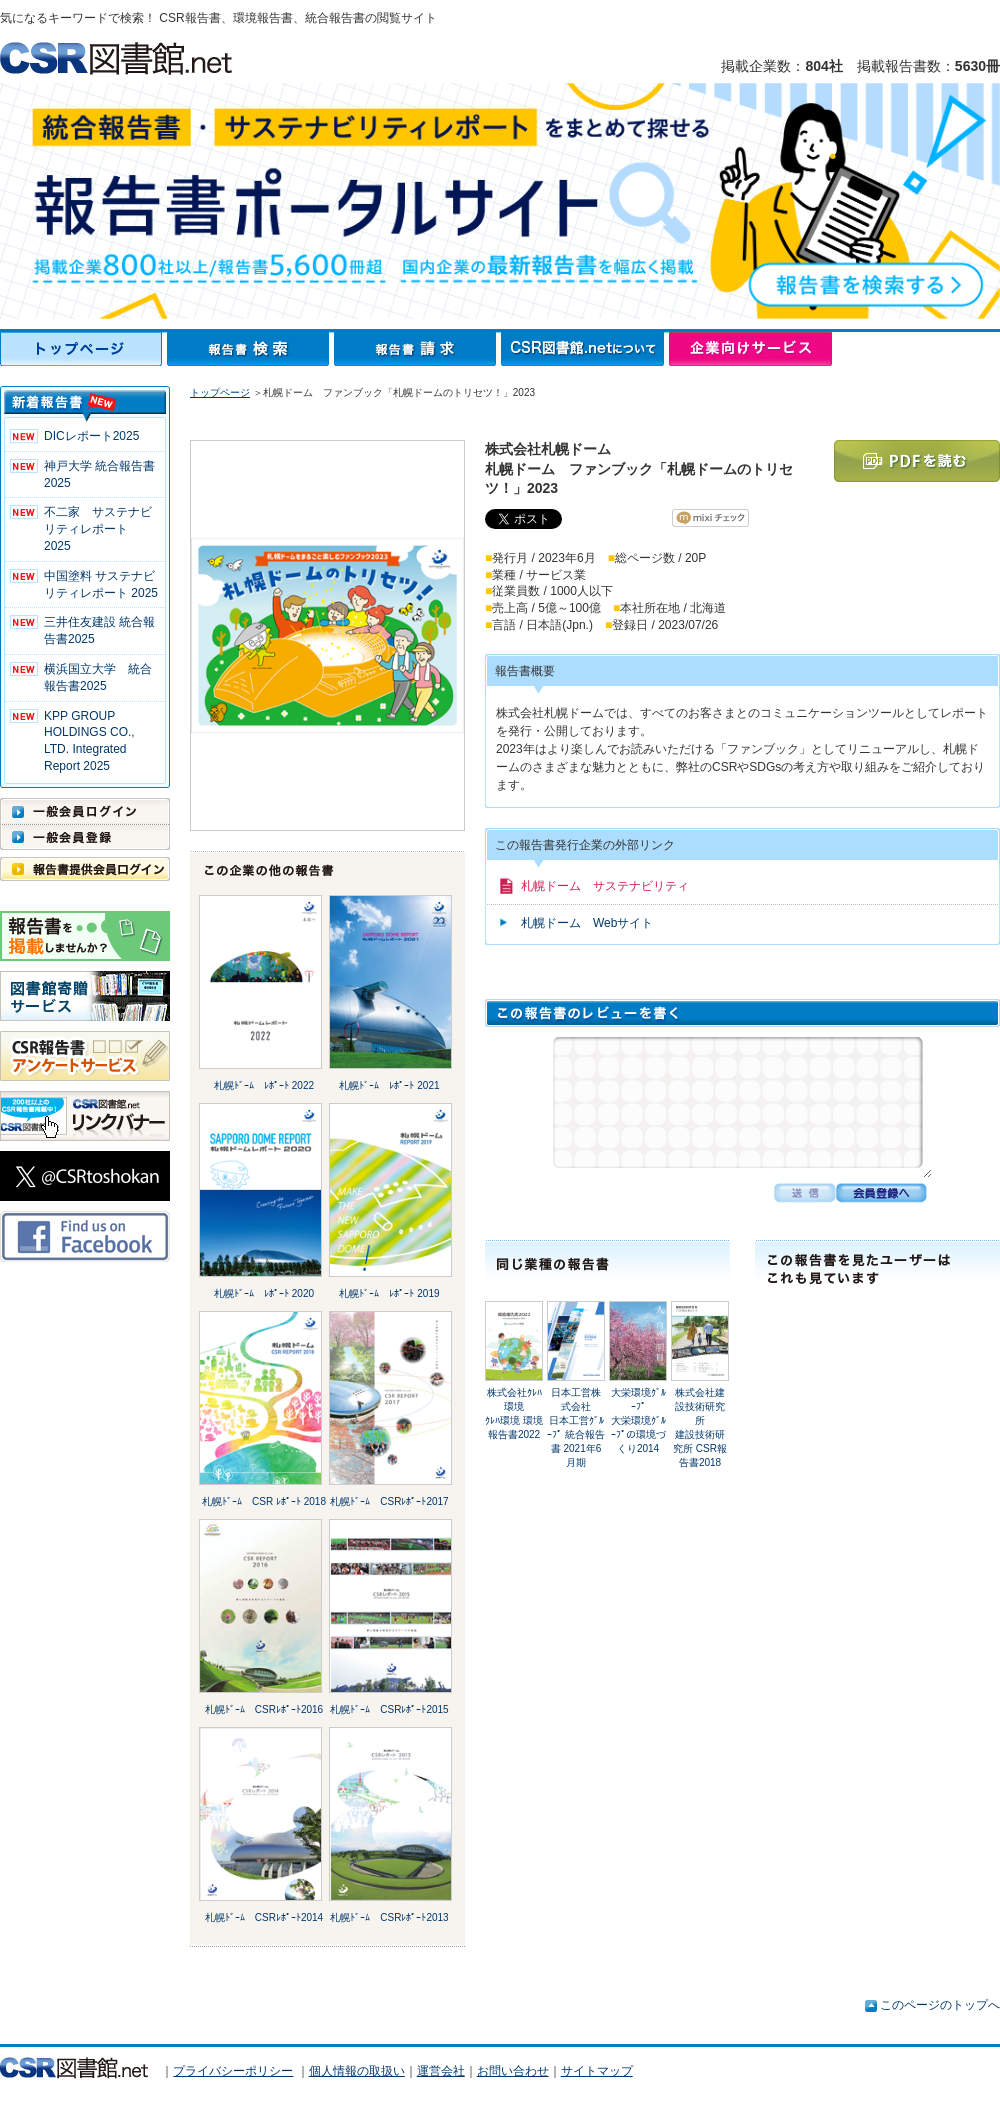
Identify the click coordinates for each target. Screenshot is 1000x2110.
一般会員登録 (85, 837)
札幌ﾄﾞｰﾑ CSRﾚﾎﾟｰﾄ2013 (389, 1917)
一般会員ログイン (85, 811)
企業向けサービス (750, 349)
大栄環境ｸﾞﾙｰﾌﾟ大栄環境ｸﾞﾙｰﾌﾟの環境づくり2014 (638, 1420)
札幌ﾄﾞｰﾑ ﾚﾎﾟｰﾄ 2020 (264, 1293)
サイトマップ (597, 2071)
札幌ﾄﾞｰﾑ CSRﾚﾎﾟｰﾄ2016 (264, 1709)
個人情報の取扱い (357, 2071)
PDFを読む (917, 461)
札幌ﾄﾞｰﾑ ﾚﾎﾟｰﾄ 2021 (389, 1085)
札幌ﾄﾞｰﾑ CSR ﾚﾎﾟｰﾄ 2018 (264, 1501)
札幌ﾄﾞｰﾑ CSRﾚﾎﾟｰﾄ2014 (264, 1917)
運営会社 (441, 2071)
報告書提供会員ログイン (85, 869)
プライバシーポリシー (233, 2071)
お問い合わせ (513, 2071)
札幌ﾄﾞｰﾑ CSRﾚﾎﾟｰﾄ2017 (389, 1501)
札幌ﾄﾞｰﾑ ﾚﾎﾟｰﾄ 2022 (264, 1085)
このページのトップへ (940, 2005)
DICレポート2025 (91, 436)
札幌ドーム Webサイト (587, 923)
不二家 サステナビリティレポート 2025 (98, 529)
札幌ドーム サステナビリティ (605, 886)
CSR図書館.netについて (585, 349)
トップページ (83, 349)
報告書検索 (250, 349)
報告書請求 (417, 349)
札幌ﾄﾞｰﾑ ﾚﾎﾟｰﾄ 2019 (389, 1293)
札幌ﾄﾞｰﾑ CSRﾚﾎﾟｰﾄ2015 (389, 1709)
